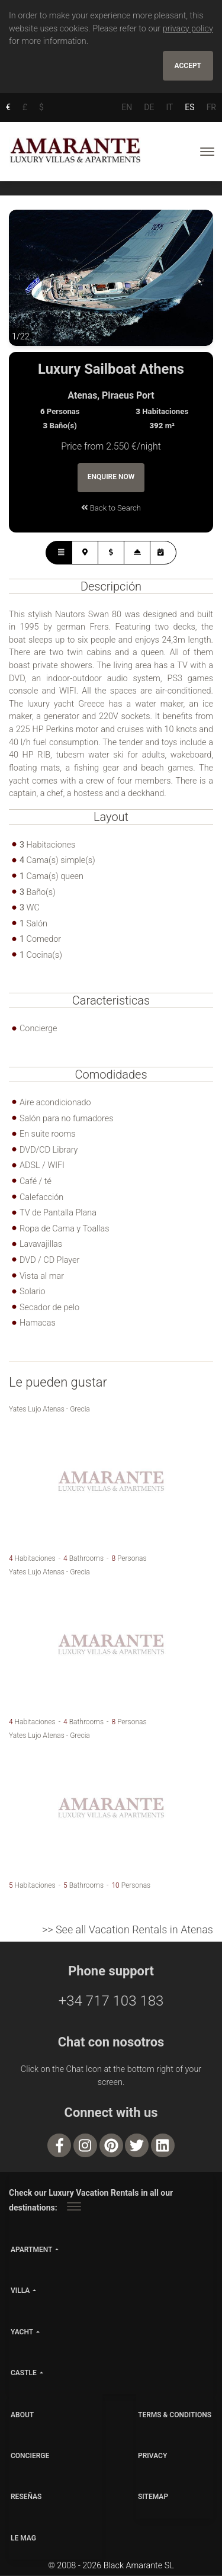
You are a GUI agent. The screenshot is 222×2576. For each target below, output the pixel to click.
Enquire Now (111, 478)
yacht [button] (22, 2332)
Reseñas (26, 2498)
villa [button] (20, 2292)
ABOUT (22, 2415)
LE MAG (23, 2539)
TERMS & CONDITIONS (174, 2415)
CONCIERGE (30, 2457)
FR (211, 107)
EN (126, 107)
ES (189, 107)
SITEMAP (153, 2498)
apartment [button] (31, 2251)
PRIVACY (152, 2457)
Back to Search (111, 508)
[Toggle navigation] (207, 152)
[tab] (59, 553)
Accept (188, 66)
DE (149, 107)
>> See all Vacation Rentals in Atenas (127, 1930)
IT (169, 107)
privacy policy (188, 29)
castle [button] (24, 2373)
